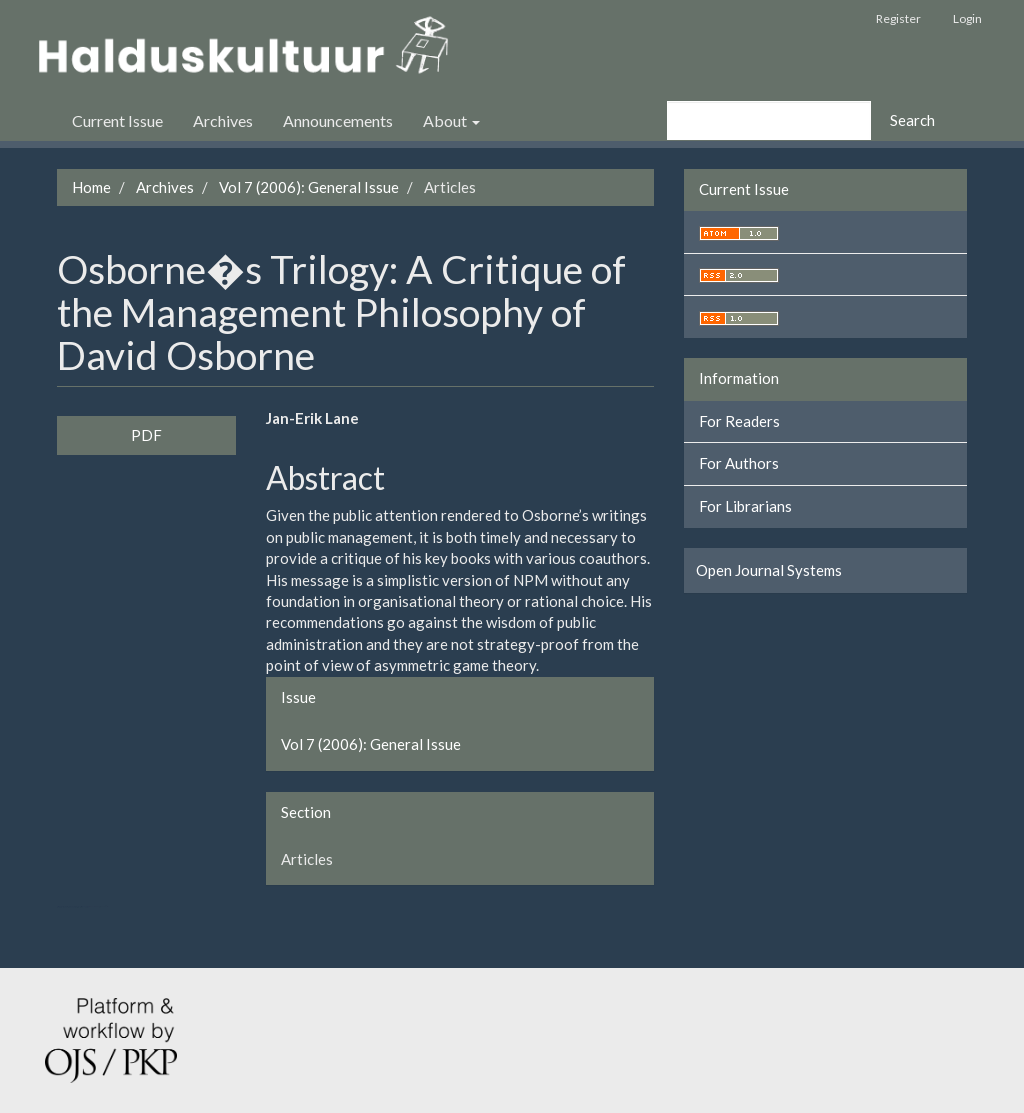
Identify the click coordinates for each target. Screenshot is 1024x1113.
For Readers (739, 421)
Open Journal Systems (769, 570)
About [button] (451, 120)
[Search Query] (769, 120)
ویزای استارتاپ (59, 906)
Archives (223, 120)
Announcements (338, 120)
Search (912, 120)
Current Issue (117, 120)
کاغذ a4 (107, 906)
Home (91, 187)
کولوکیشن (87, 906)
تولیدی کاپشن (63, 906)
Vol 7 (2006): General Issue (309, 187)
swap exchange (94, 906)
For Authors (739, 463)
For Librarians (745, 506)
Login (967, 18)
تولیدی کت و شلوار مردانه (70, 906)
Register (898, 18)
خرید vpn (102, 906)
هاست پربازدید (82, 906)
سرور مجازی (77, 906)
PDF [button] (146, 435)
